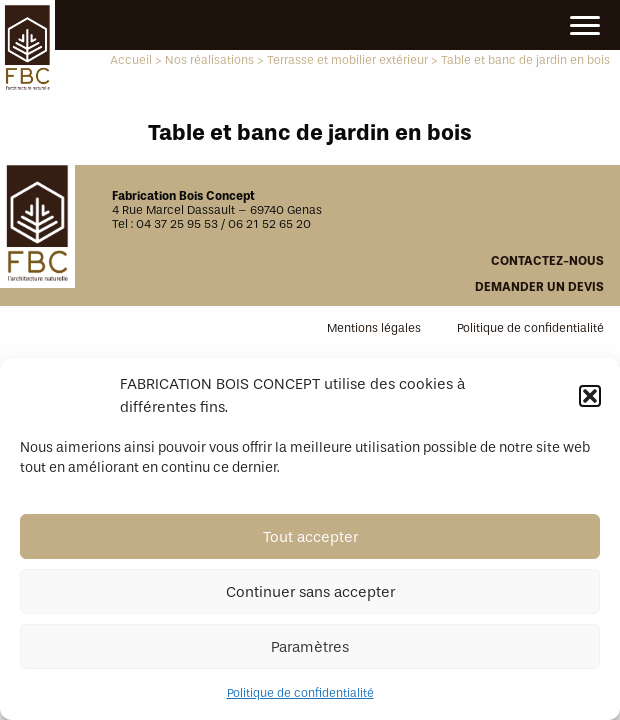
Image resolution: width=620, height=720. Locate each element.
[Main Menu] (585, 26)
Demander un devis (539, 287)
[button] (590, 396)
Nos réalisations (209, 60)
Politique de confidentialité (300, 693)
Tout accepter (310, 537)
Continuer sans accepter (310, 592)
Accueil (131, 60)
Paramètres (310, 647)
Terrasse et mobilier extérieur (347, 60)
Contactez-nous (547, 261)
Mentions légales (374, 328)
